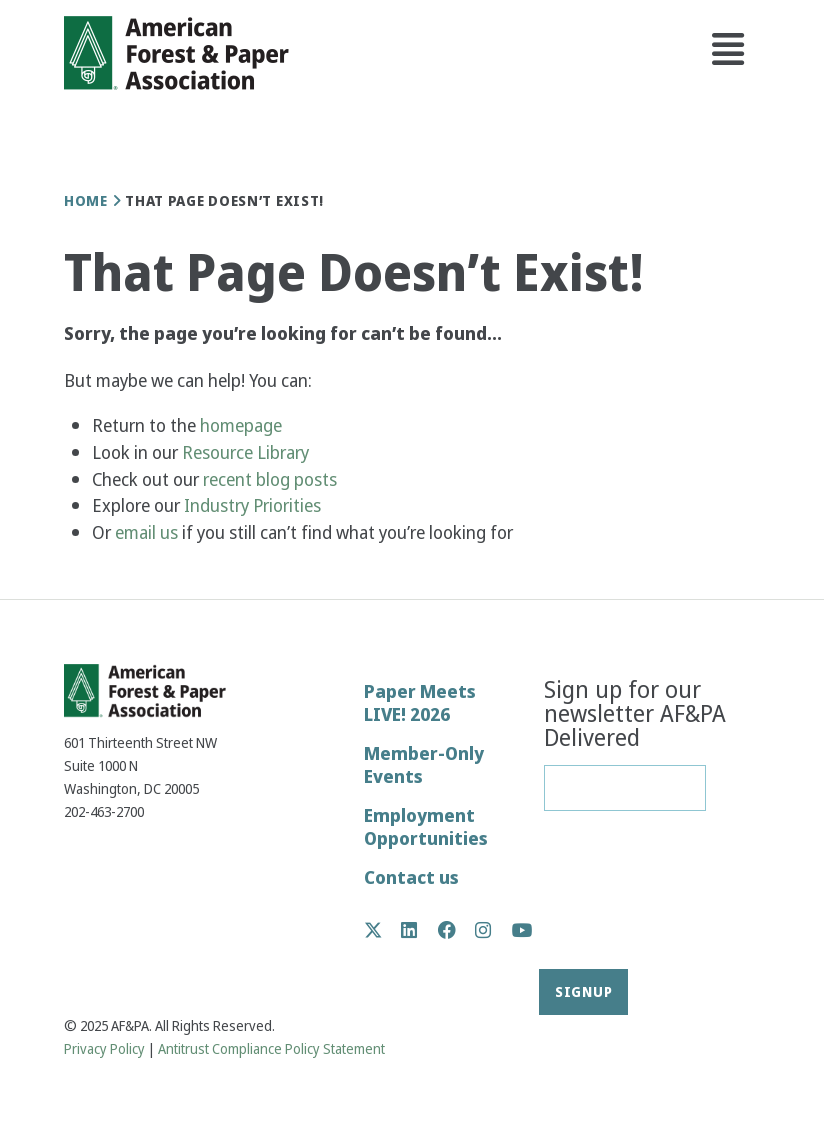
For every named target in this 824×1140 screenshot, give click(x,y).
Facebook (457, 930)
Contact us (411, 877)
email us (146, 532)
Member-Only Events (424, 765)
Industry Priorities (254, 505)
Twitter (383, 930)
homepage (241, 425)
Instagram (493, 930)
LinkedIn (419, 930)
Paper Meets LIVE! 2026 (420, 703)
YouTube (522, 931)
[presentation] (626, 897)
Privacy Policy (104, 1049)
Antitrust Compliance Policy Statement (271, 1049)
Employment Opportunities (426, 827)
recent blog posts (272, 479)
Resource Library (247, 452)
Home (86, 201)
